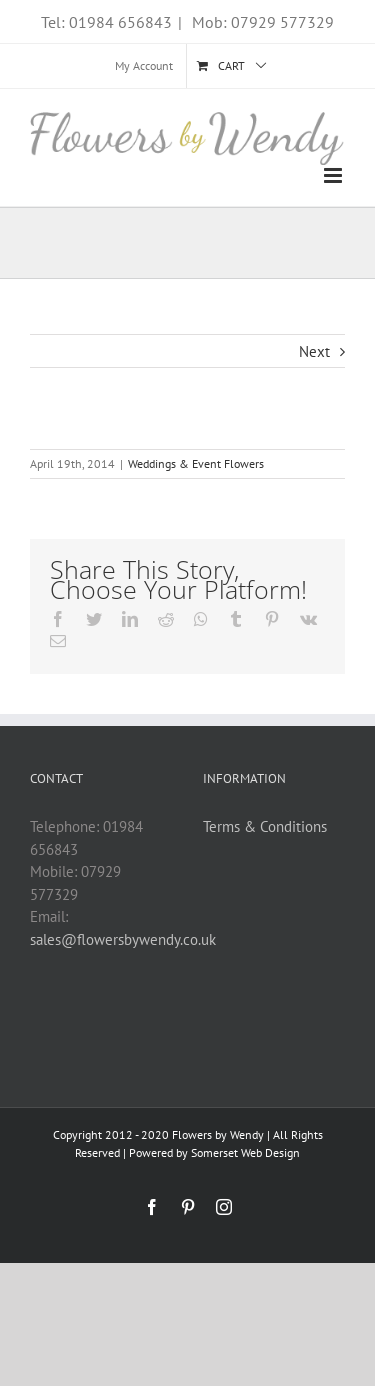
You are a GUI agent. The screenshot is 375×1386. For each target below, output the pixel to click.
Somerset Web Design (245, 1152)
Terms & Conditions (265, 826)
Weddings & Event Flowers (196, 463)
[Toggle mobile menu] (334, 175)
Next (314, 351)
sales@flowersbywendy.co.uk (123, 939)
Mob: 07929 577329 (261, 22)
